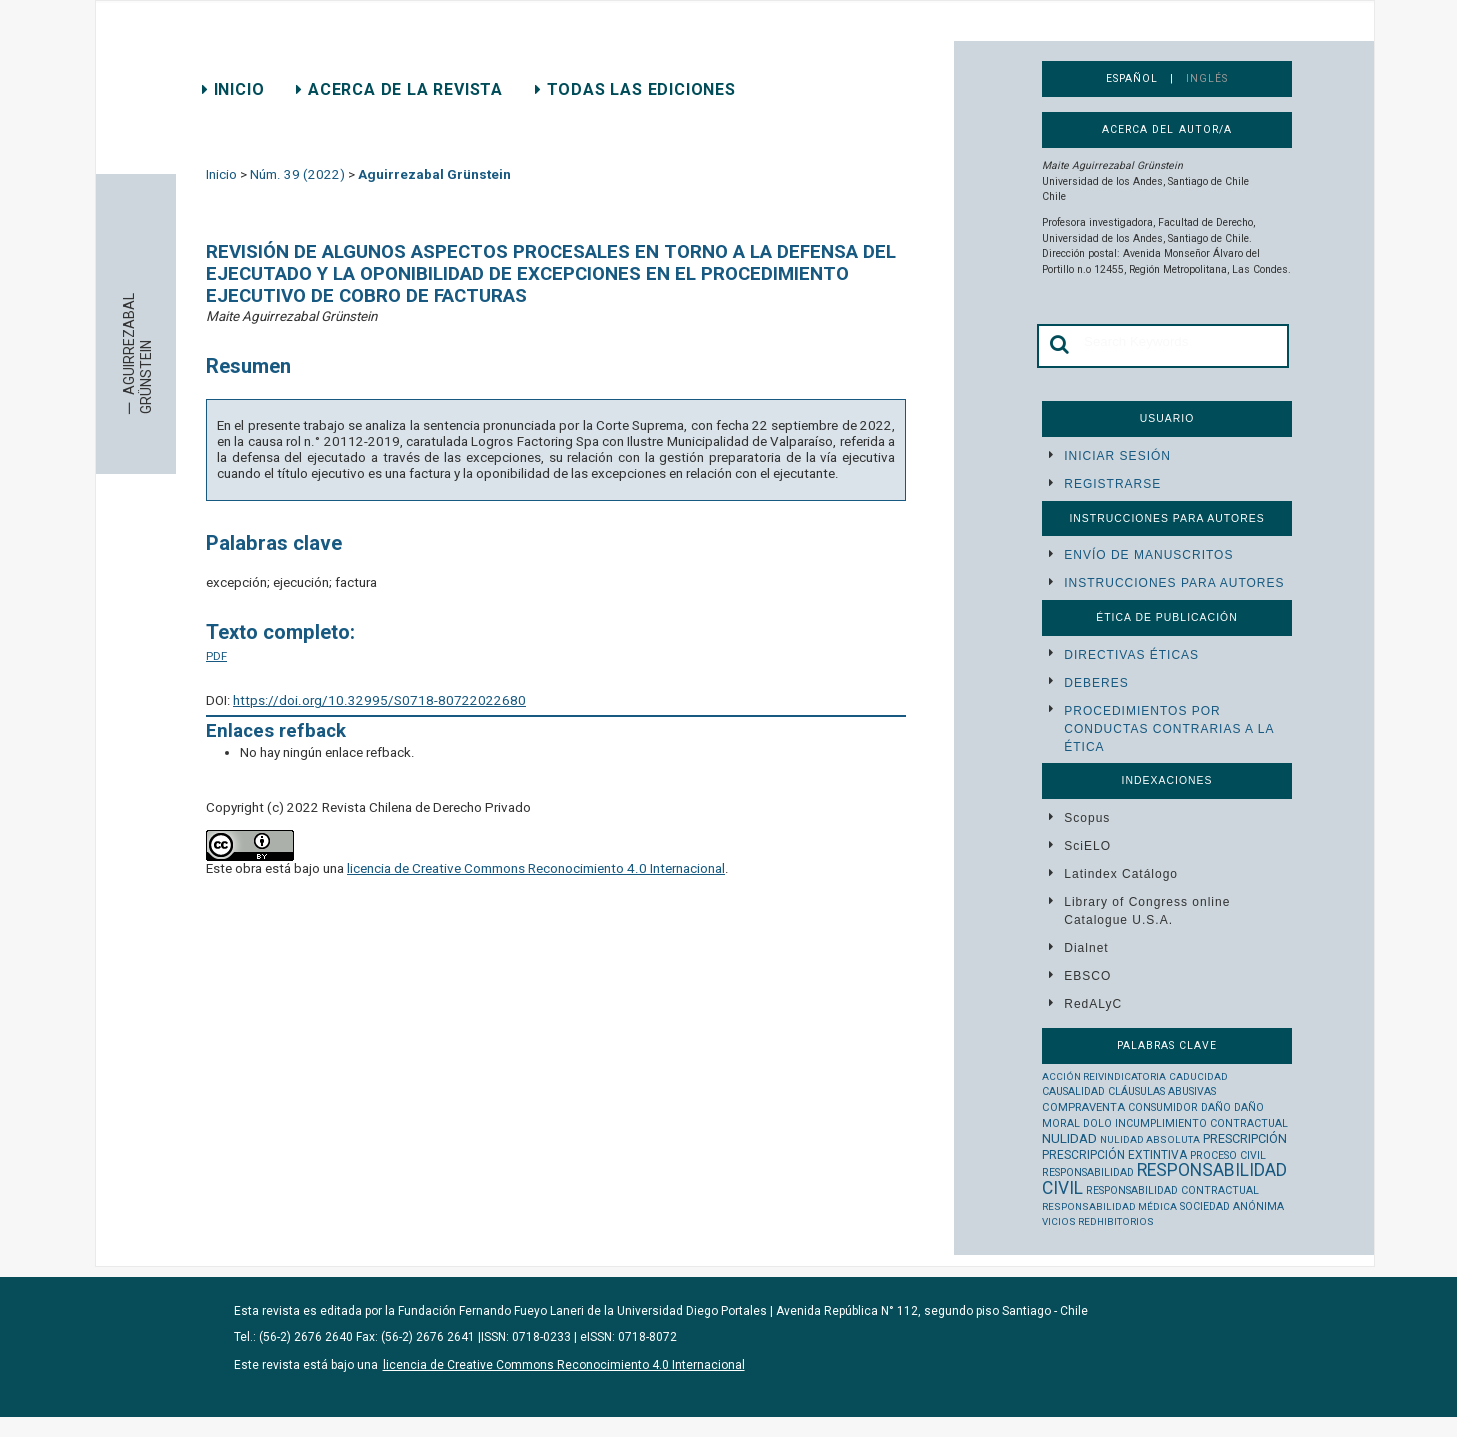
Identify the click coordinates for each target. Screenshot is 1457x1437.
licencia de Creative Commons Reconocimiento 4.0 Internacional (536, 868)
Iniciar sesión (1117, 456)
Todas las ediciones (635, 89)
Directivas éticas (1131, 655)
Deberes (1096, 683)
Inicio (233, 89)
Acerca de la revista (399, 89)
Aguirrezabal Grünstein (434, 174)
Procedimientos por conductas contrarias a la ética (1168, 729)
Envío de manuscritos (1148, 555)
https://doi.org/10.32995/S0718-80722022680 (379, 700)
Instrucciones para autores (1174, 583)
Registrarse (1112, 484)
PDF (216, 656)
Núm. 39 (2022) (297, 174)
